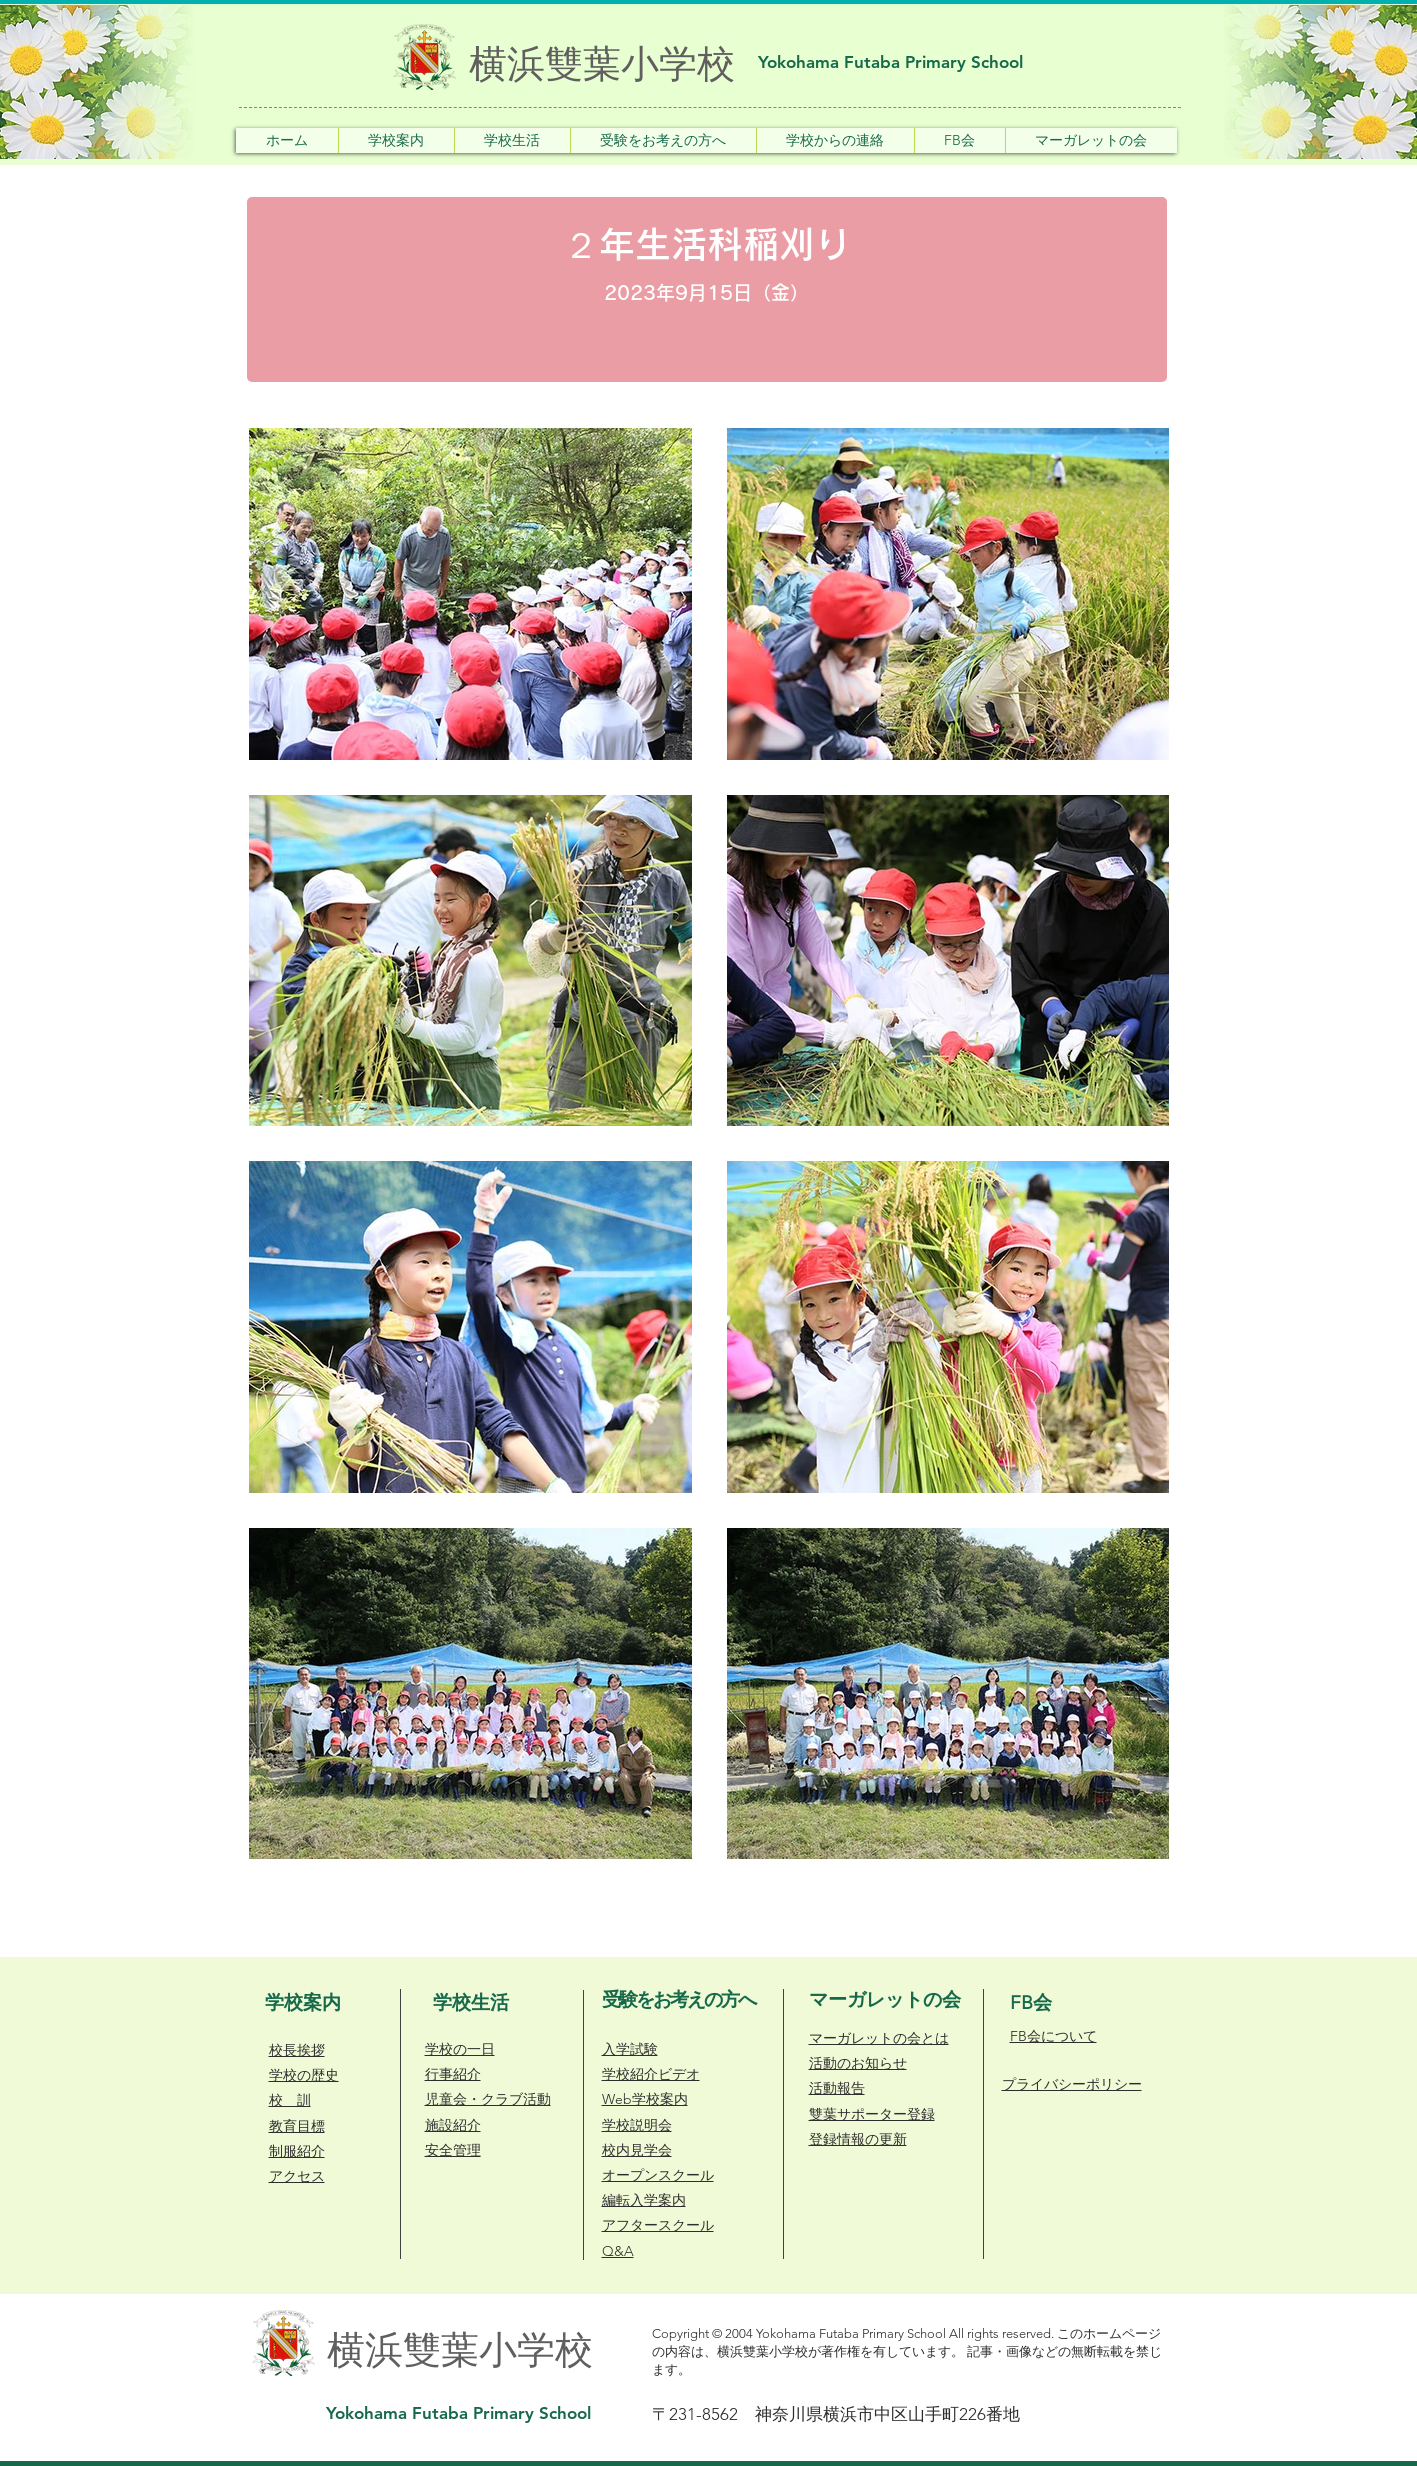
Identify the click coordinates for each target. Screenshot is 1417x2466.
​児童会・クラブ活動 (488, 2099)
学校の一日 (460, 2049)
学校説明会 (637, 2125)
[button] (396, 140)
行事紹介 (453, 2074)
